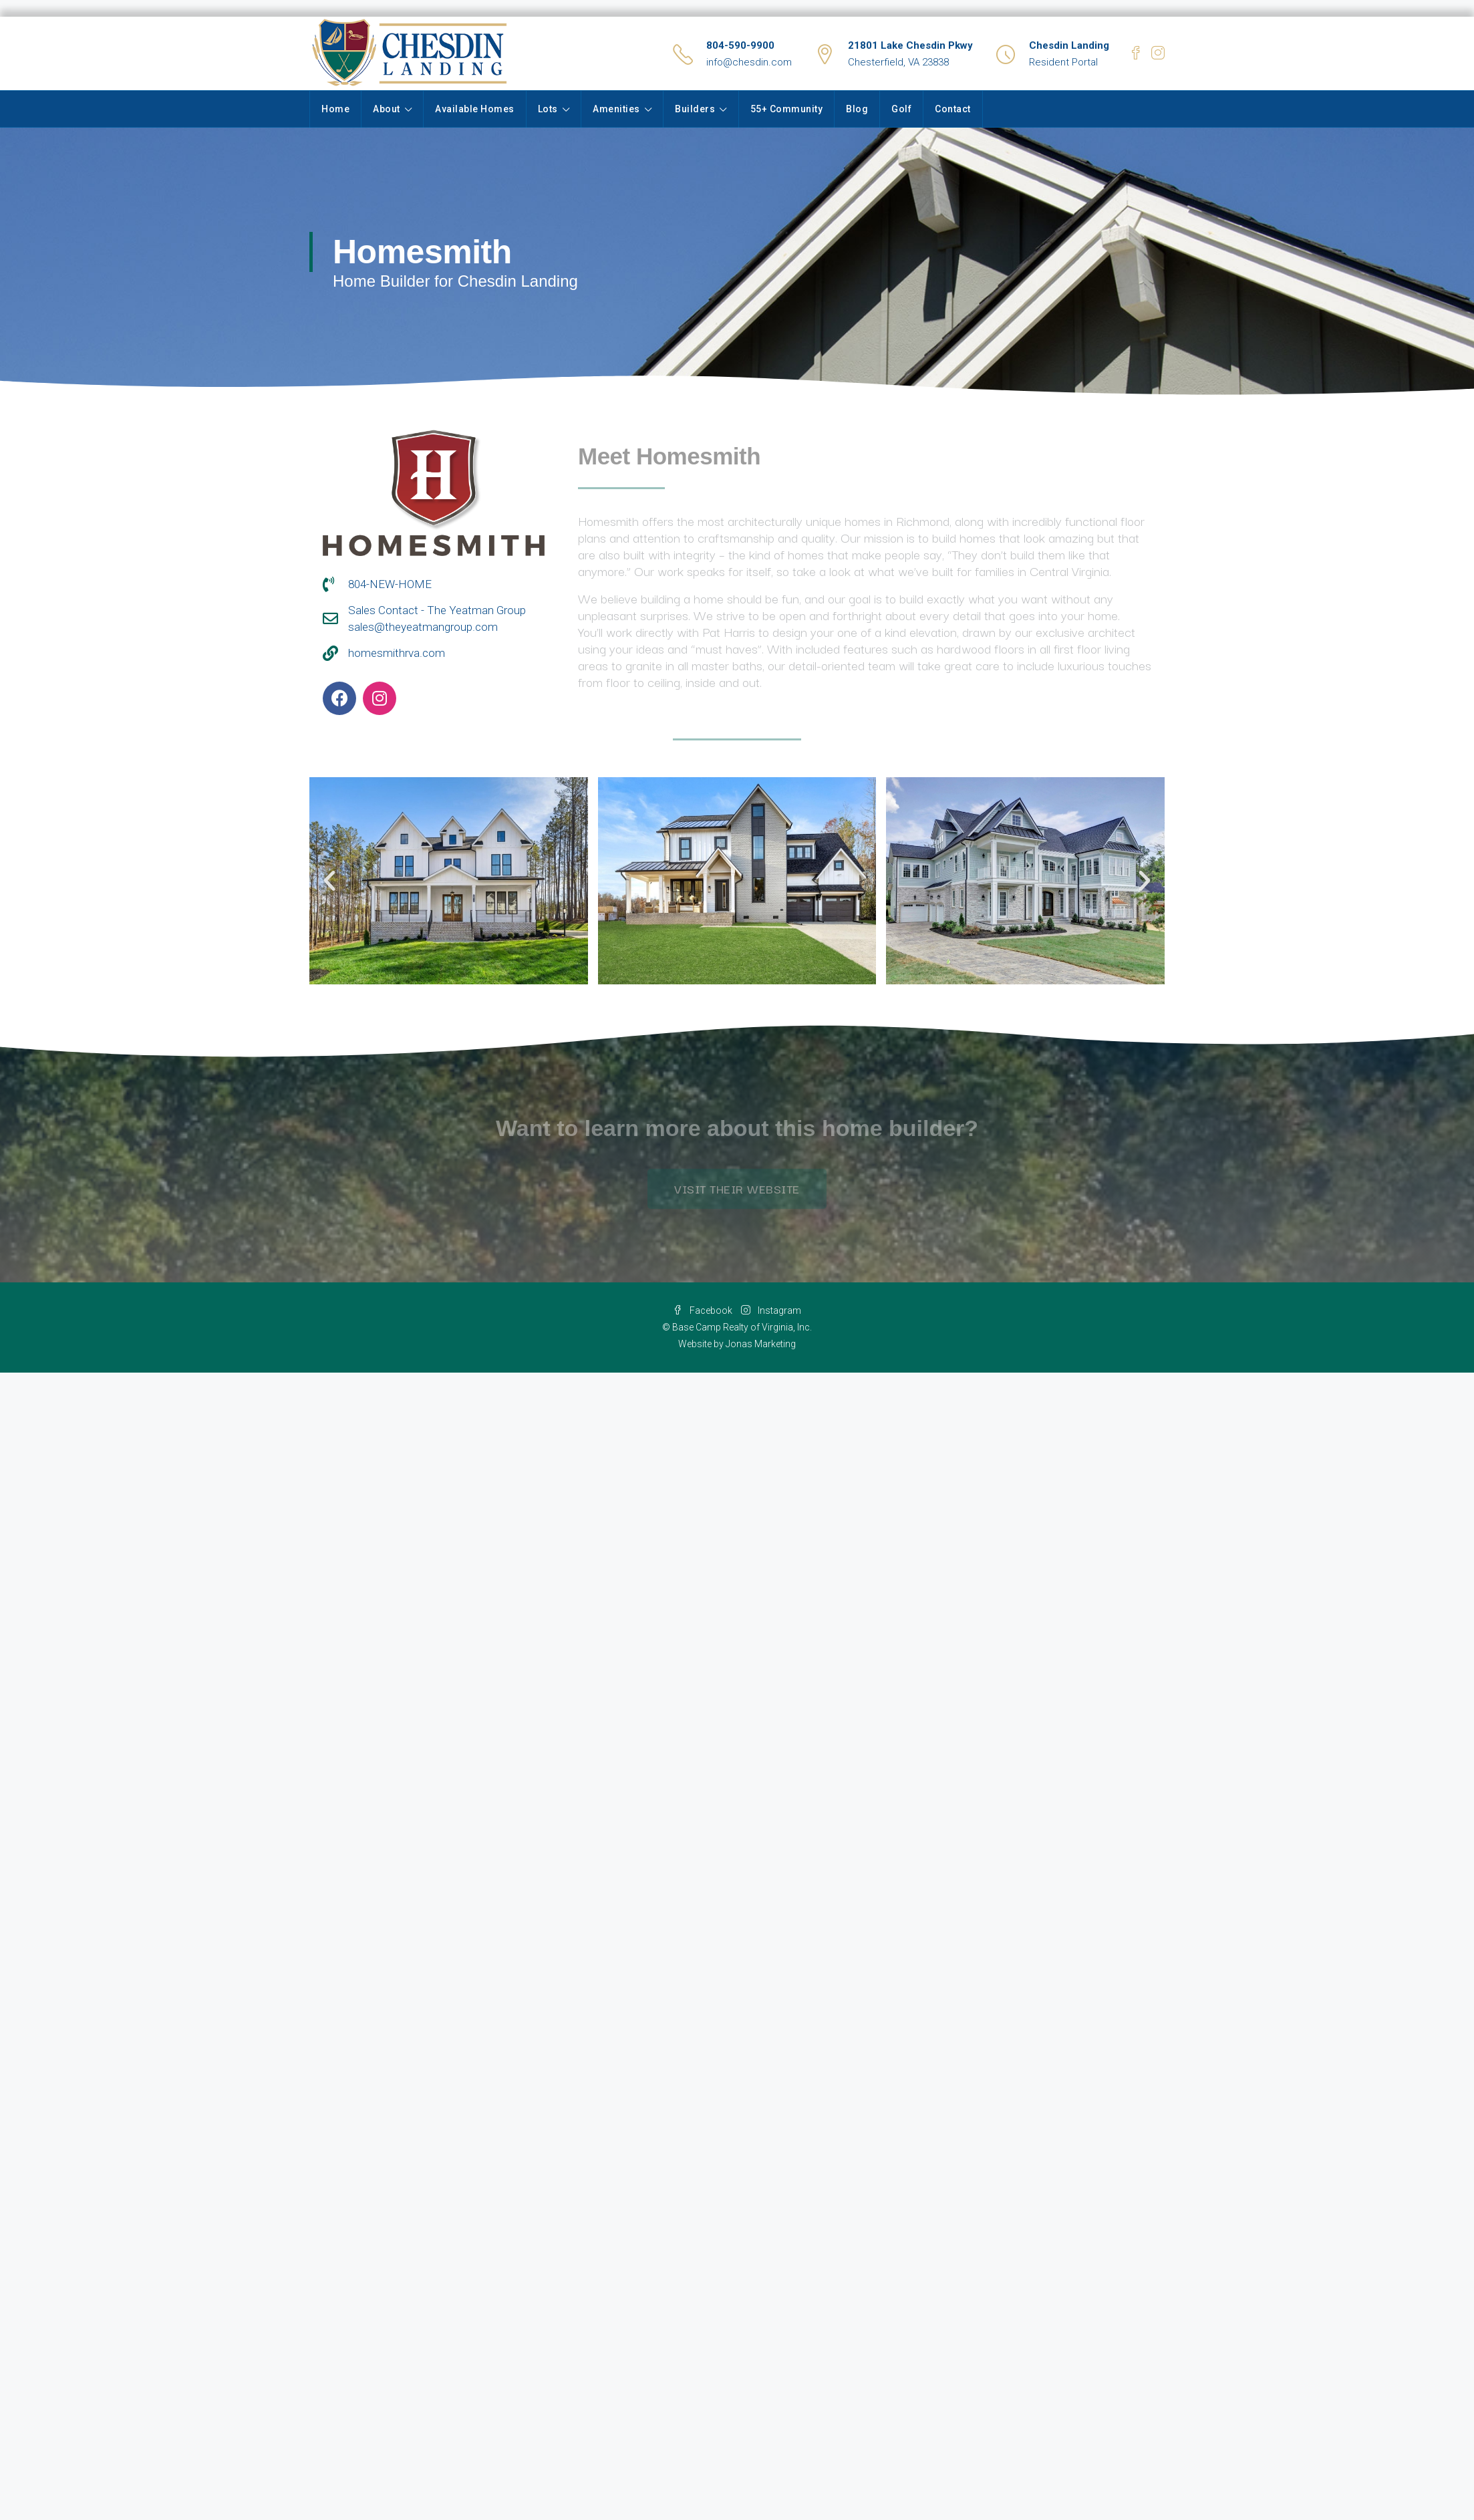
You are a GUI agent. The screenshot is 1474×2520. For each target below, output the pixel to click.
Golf (901, 109)
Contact (953, 109)
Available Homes (474, 109)
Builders (695, 109)
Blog (857, 109)
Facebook (703, 1310)
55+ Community (786, 109)
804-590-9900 (740, 45)
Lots (548, 109)
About (386, 109)
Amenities (616, 109)
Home (335, 109)
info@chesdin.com (749, 62)
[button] (329, 880)
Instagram (771, 1310)
